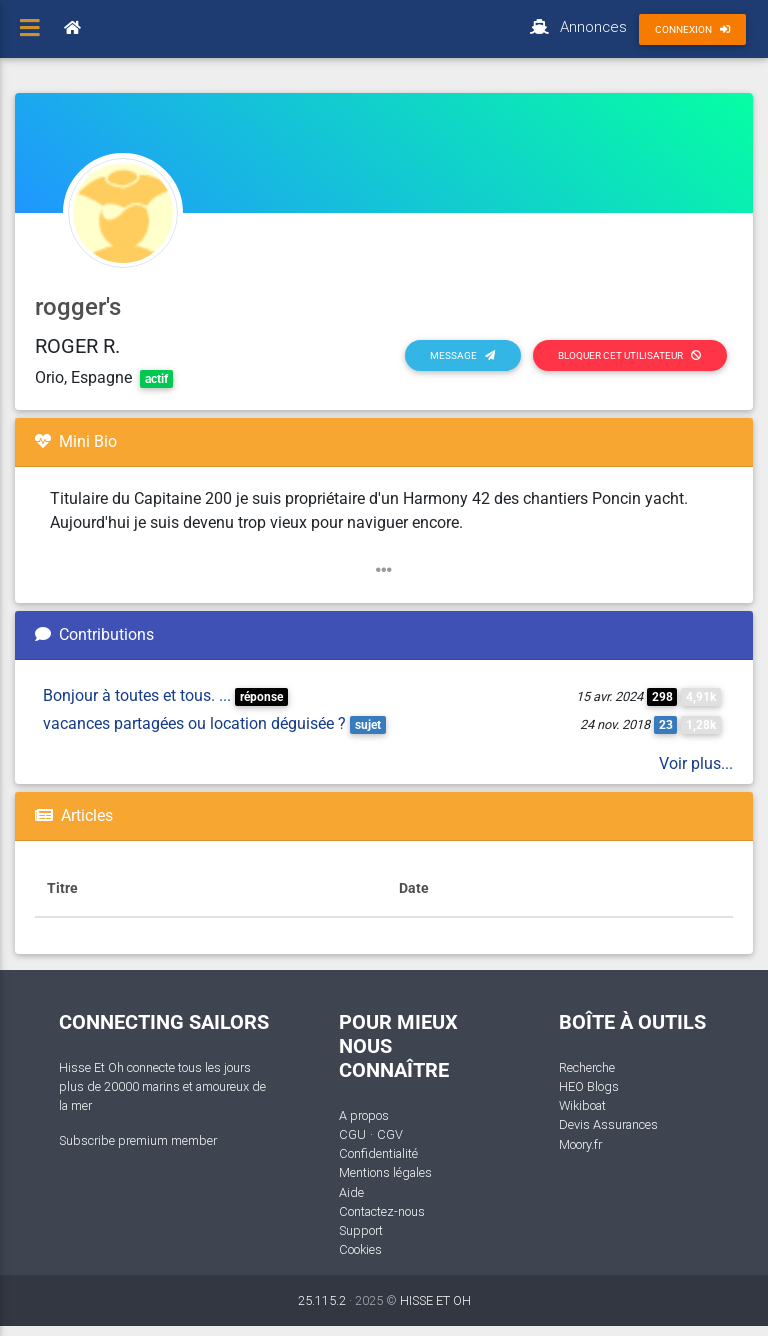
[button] (384, 570)
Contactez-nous (382, 1211)
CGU (352, 1134)
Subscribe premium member (138, 1140)
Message (462, 355)
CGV (390, 1134)
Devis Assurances (608, 1124)
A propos (364, 1115)
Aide (351, 1192)
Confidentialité (378, 1153)
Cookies (360, 1249)
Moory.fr (580, 1144)
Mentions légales (385, 1172)
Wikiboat (582, 1105)
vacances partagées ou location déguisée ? (194, 723)
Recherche (587, 1067)
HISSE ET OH (435, 1300)
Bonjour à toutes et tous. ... (137, 695)
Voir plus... (696, 763)
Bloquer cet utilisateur (629, 355)
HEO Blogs (589, 1086)
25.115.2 (322, 1300)
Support (361, 1230)
